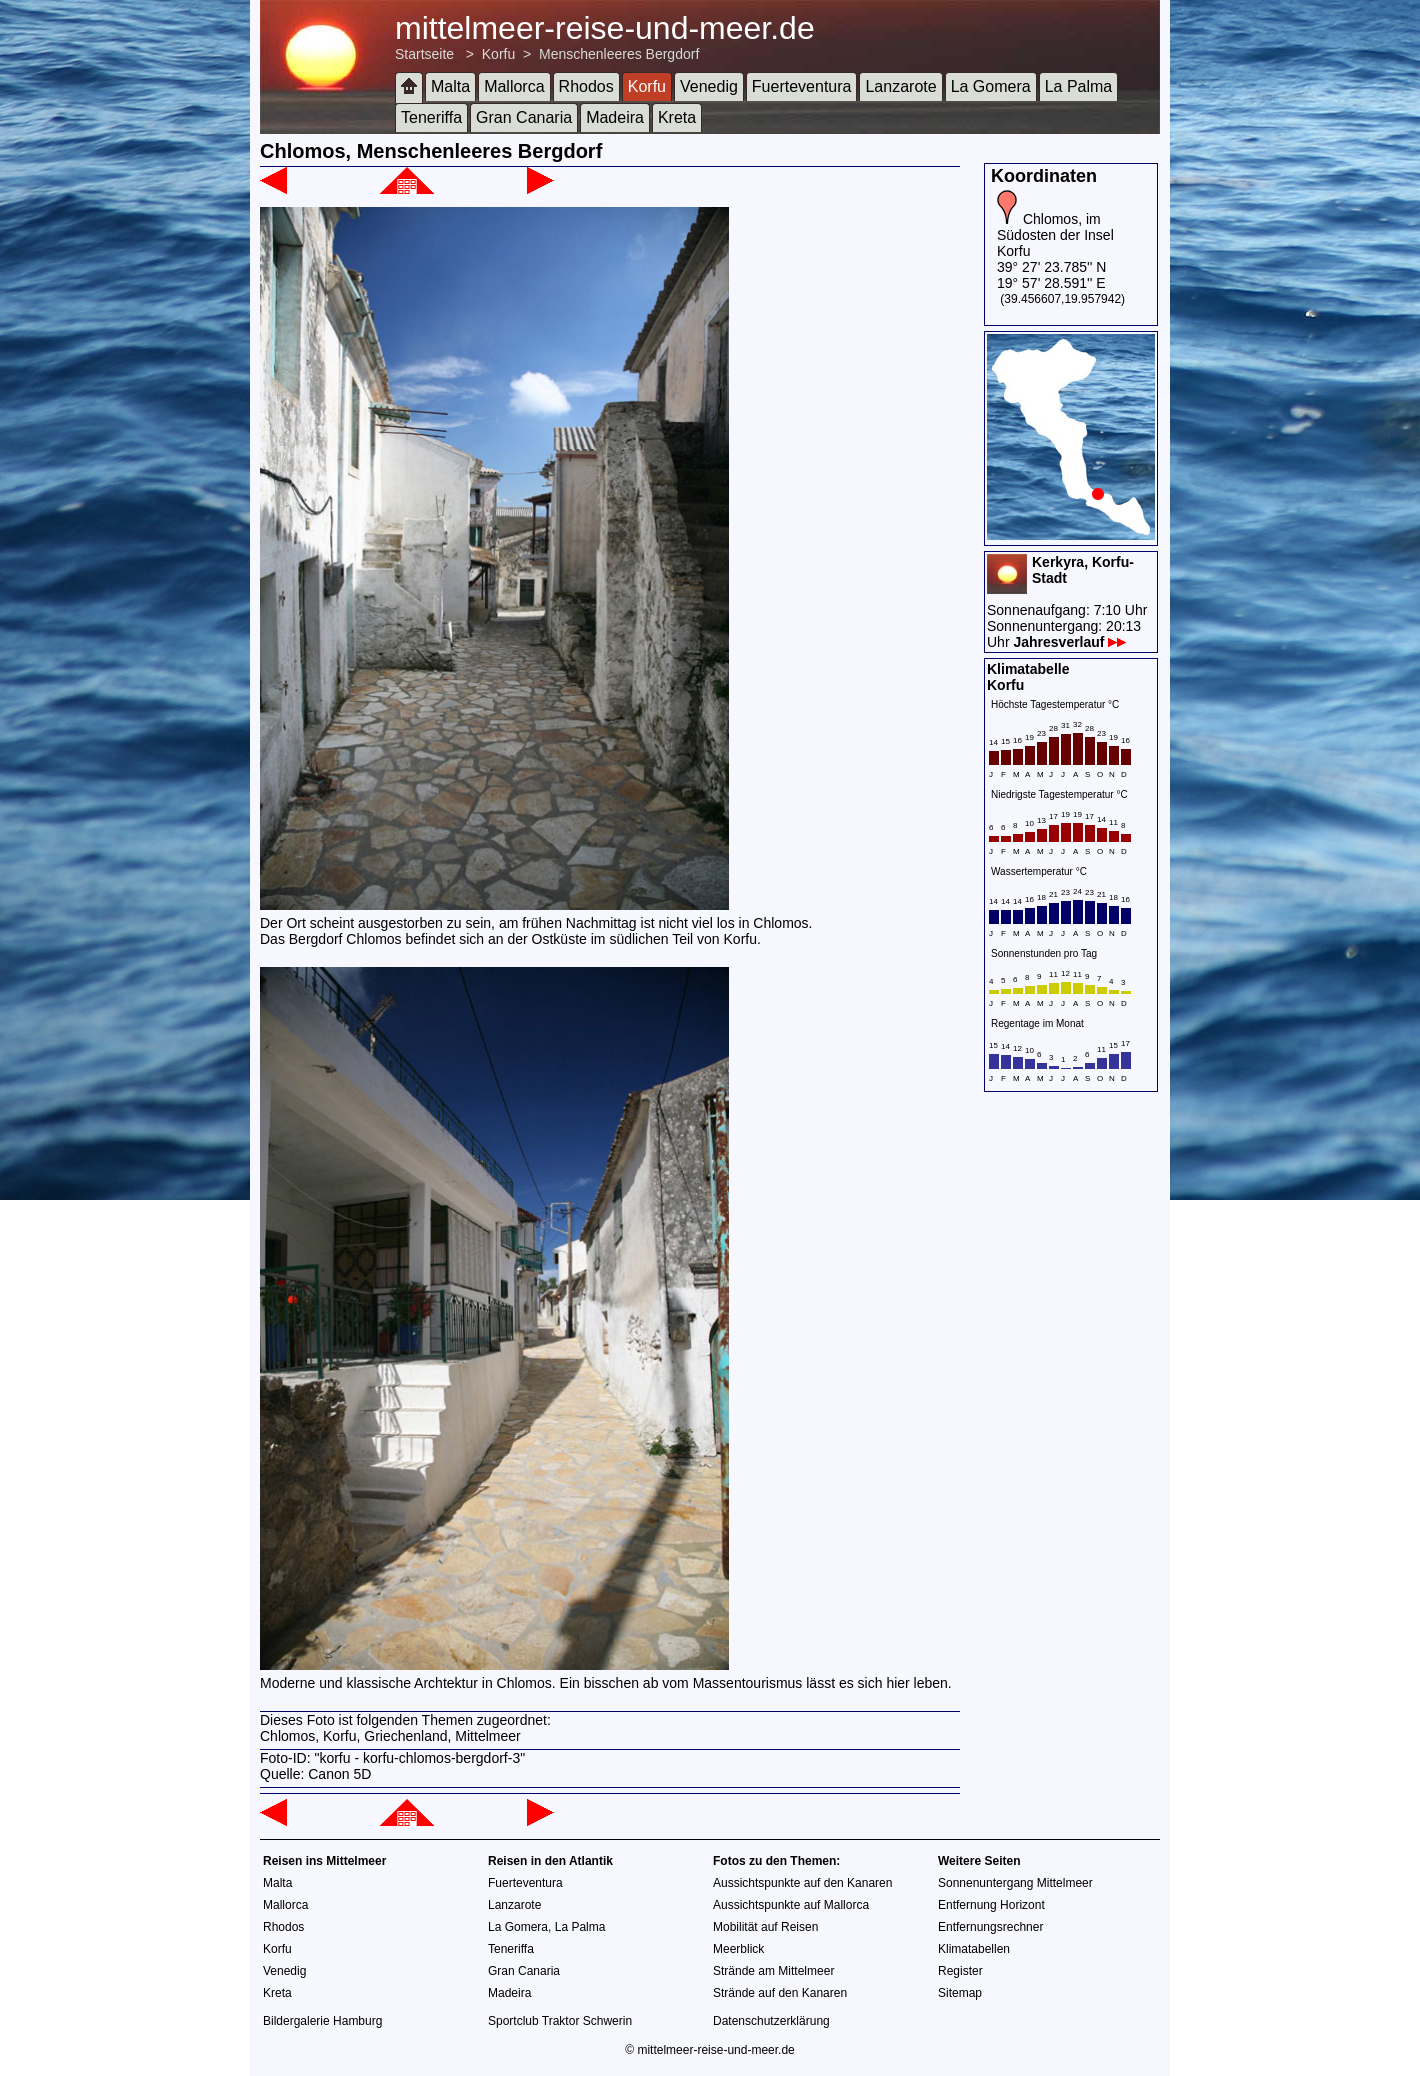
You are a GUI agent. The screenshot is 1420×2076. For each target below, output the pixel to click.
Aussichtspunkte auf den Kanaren (802, 1883)
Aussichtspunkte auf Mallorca (791, 1905)
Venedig (709, 86)
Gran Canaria (524, 117)
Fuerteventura (802, 86)
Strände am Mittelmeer (773, 1971)
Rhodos (586, 86)
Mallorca (514, 86)
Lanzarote (900, 86)
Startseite (424, 54)
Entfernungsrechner (990, 1927)
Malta (450, 86)
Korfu (498, 54)
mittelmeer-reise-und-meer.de (605, 28)
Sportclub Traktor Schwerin (560, 2021)
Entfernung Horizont (991, 1905)
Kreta (677, 117)
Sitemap (960, 1993)
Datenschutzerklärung (771, 2021)
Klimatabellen (974, 1949)
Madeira (615, 117)
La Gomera (991, 86)
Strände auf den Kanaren (780, 1993)
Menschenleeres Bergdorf (619, 54)
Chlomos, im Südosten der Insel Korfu (1055, 235)
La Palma (1079, 86)
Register (960, 1971)
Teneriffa (431, 117)
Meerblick (738, 1949)
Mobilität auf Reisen (765, 1927)
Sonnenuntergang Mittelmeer (1015, 1883)
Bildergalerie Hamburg (322, 2021)
